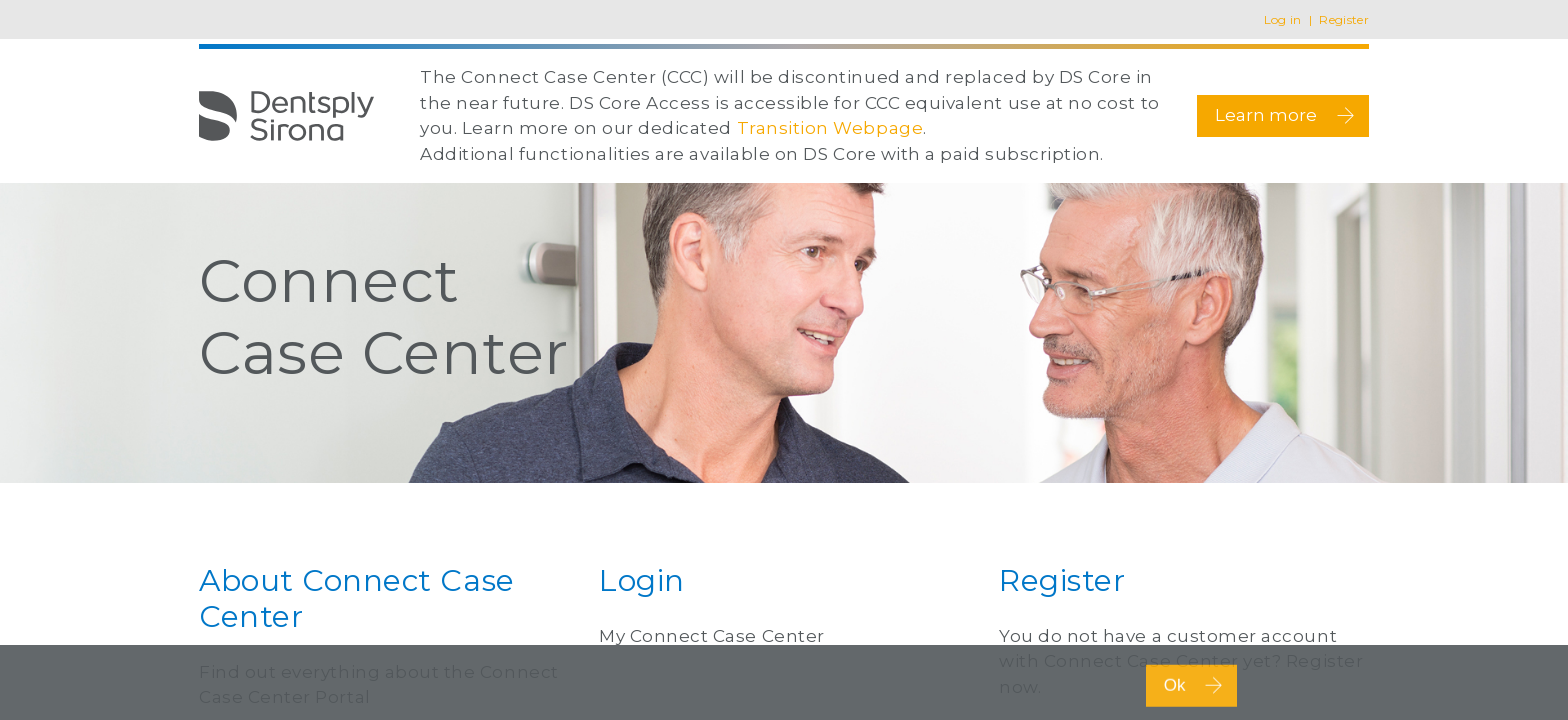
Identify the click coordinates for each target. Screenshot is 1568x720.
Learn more (1286, 116)
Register (1344, 19)
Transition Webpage (830, 128)
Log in (1283, 19)
